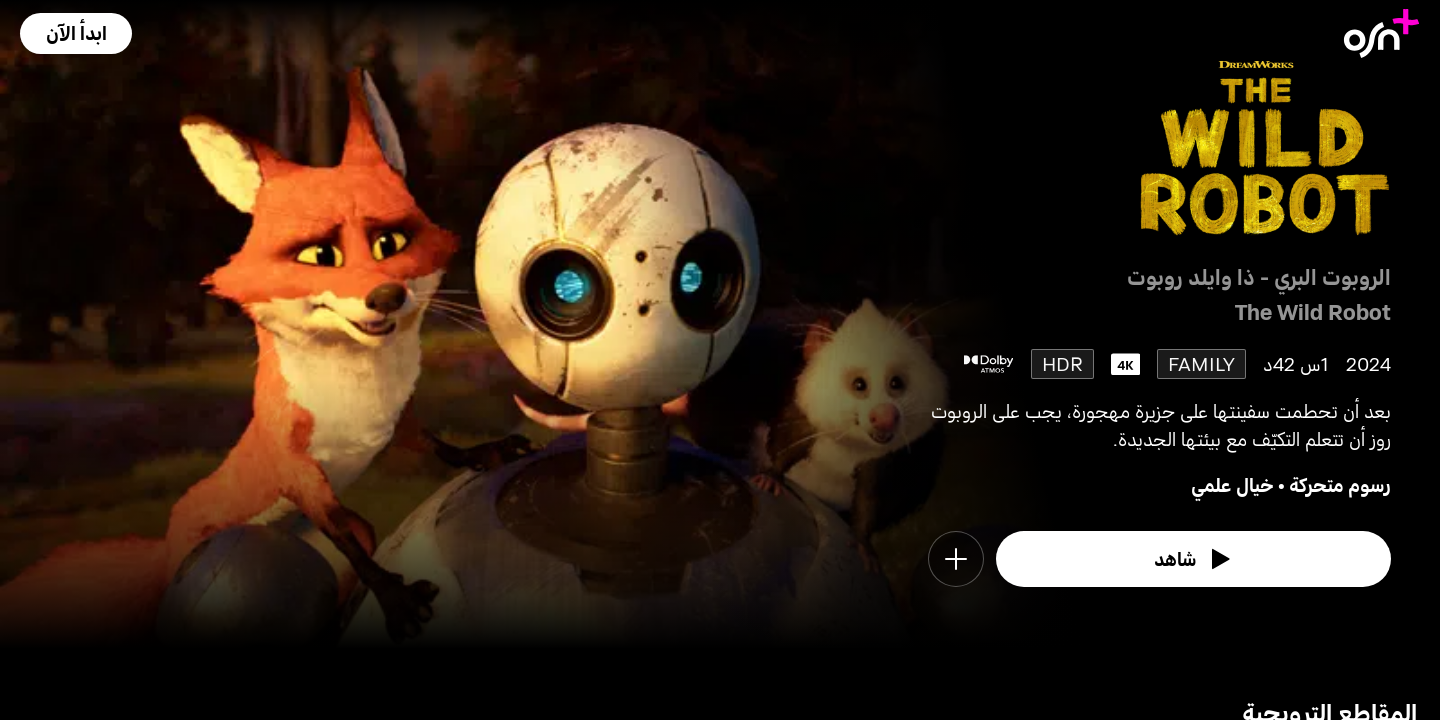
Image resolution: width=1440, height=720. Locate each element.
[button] (76, 33)
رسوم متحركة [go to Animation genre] (1340, 484)
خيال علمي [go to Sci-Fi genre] (1232, 484)
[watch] (1194, 559)
